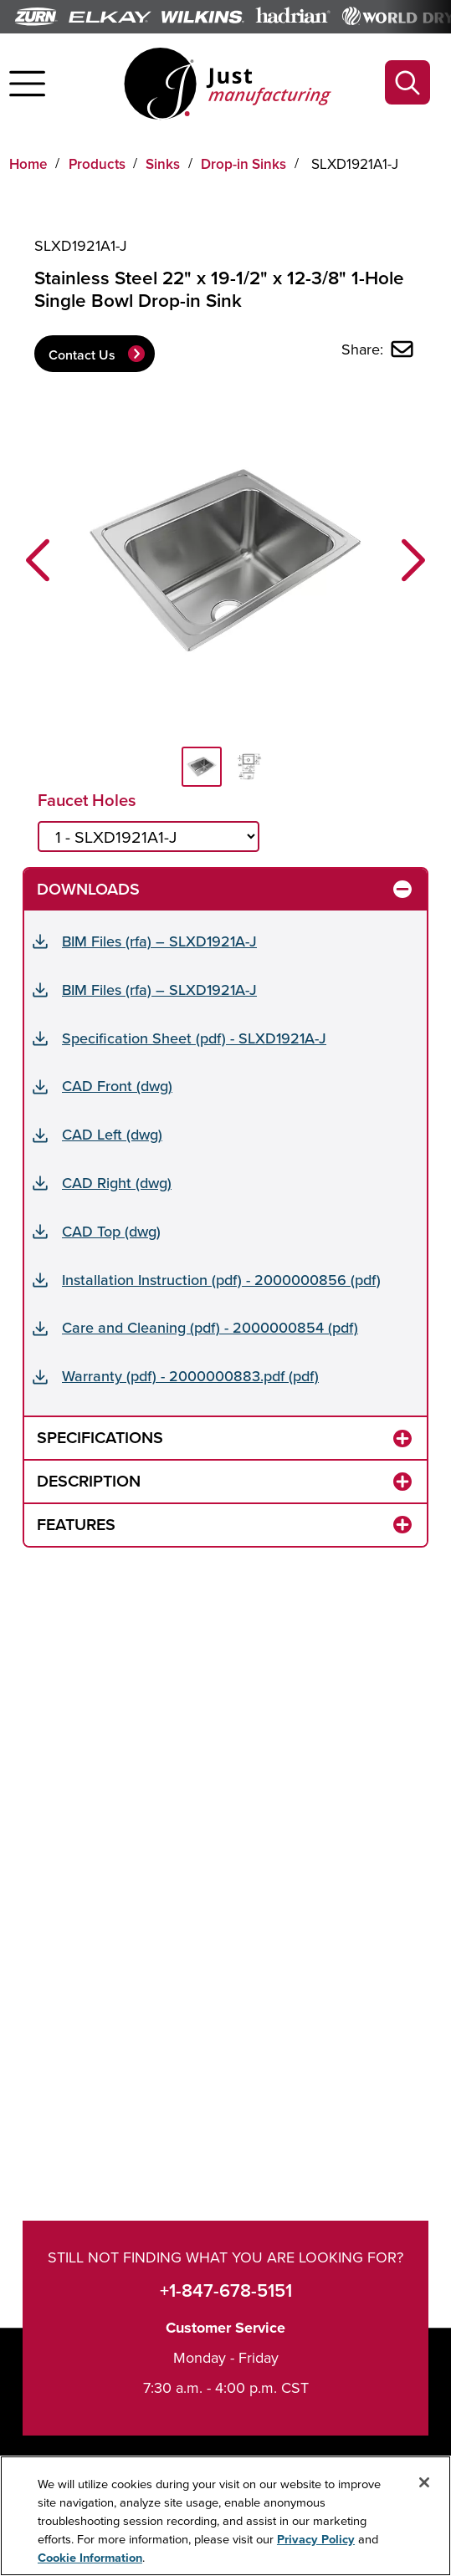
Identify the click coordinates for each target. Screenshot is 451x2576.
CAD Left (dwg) (112, 1134)
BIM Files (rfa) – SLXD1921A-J (159, 941)
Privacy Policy (316, 2539)
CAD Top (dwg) (111, 1231)
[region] (225, 2516)
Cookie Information (90, 2557)
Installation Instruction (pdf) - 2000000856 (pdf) (221, 1279)
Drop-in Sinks (243, 164)
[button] (38, 560)
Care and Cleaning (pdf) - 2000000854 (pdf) (210, 1327)
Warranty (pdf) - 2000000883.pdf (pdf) (190, 1375)
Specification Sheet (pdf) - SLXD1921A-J (194, 1038)
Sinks (163, 164)
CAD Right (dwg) (117, 1182)
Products (97, 164)
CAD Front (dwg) (117, 1085)
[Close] (424, 2482)
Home (28, 164)
